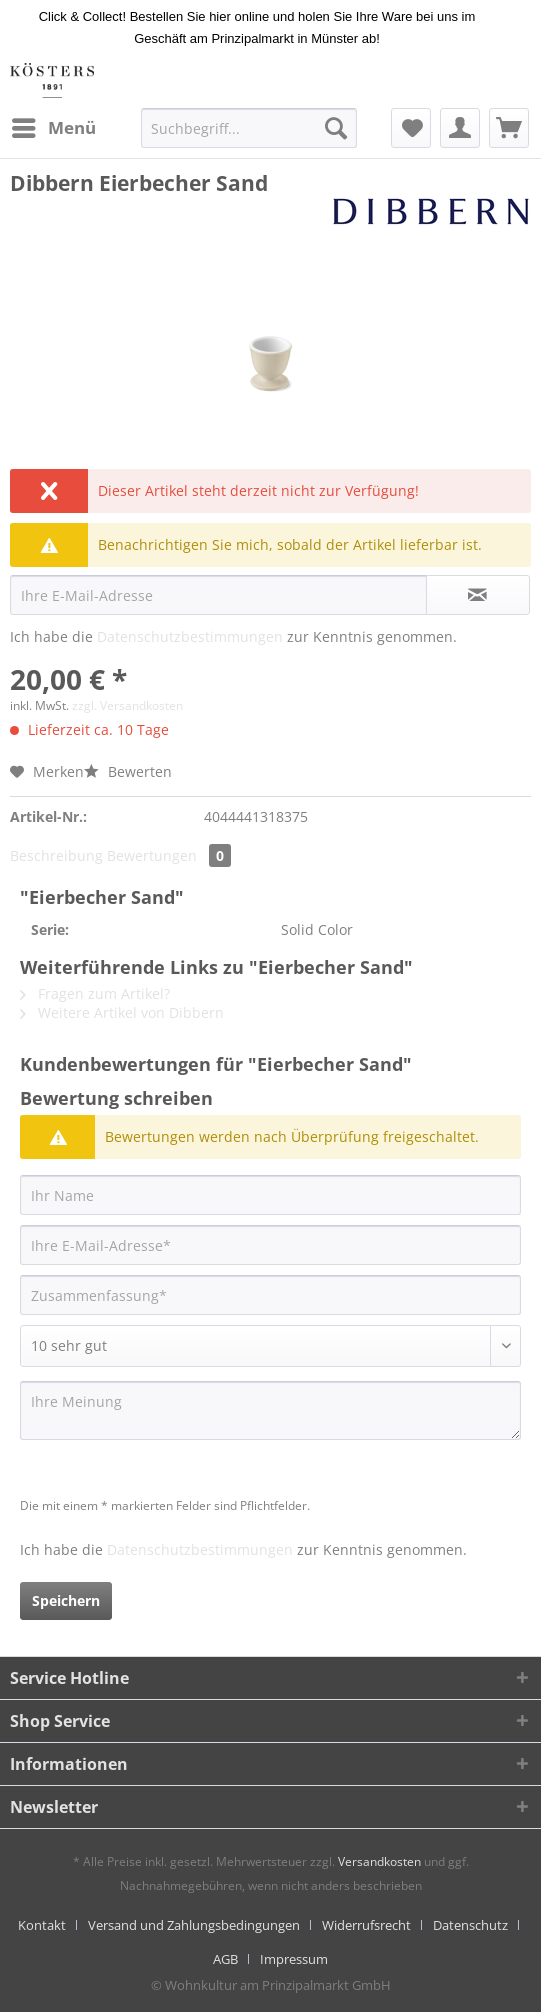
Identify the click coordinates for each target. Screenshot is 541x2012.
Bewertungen (169, 855)
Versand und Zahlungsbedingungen (194, 1925)
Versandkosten (379, 1861)
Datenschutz (470, 1925)
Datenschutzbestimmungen (190, 636)
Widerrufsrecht (366, 1925)
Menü (54, 125)
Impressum (294, 1959)
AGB (225, 1959)
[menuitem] (53, 128)
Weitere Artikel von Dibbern (122, 1012)
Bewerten (128, 771)
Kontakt (42, 1925)
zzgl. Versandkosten (127, 705)
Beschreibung (56, 855)
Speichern (66, 1600)
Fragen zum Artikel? (95, 993)
